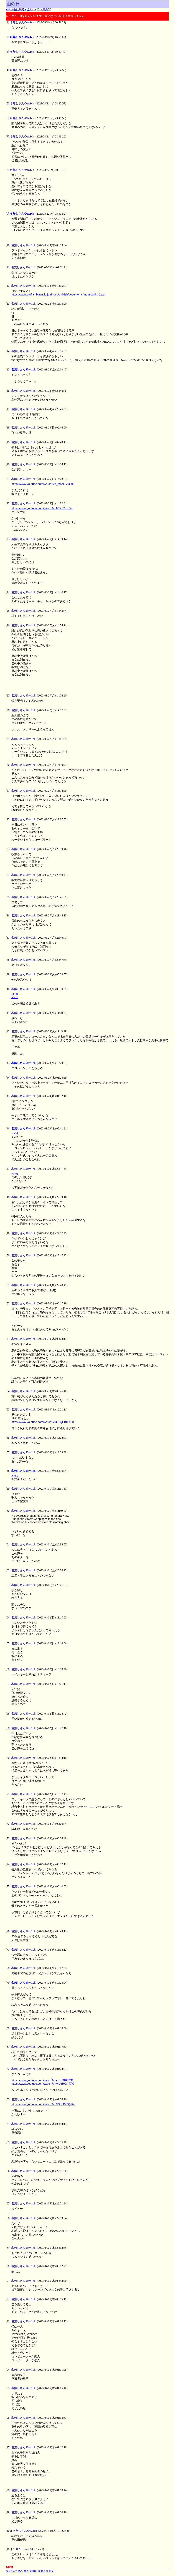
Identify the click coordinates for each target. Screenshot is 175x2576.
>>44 (14, 1133)
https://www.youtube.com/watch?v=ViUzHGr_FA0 (42, 2083)
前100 (33, 2571)
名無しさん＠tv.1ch (22, 37)
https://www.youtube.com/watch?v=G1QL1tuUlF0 (42, 1422)
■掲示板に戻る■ (16, 9)
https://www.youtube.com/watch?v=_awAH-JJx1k (42, 483)
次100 (41, 2571)
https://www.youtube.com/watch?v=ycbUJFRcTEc (42, 2080)
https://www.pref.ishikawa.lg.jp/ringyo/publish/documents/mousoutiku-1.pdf (58, 294)
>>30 (14, 994)
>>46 (14, 1173)
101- (39, 9)
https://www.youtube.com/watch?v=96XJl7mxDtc (42, 508)
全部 (30, 9)
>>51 (14, 1475)
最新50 (46, 9)
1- (34, 9)
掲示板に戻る (14, 2571)
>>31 (14, 997)
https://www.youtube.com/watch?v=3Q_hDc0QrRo (43, 2104)
